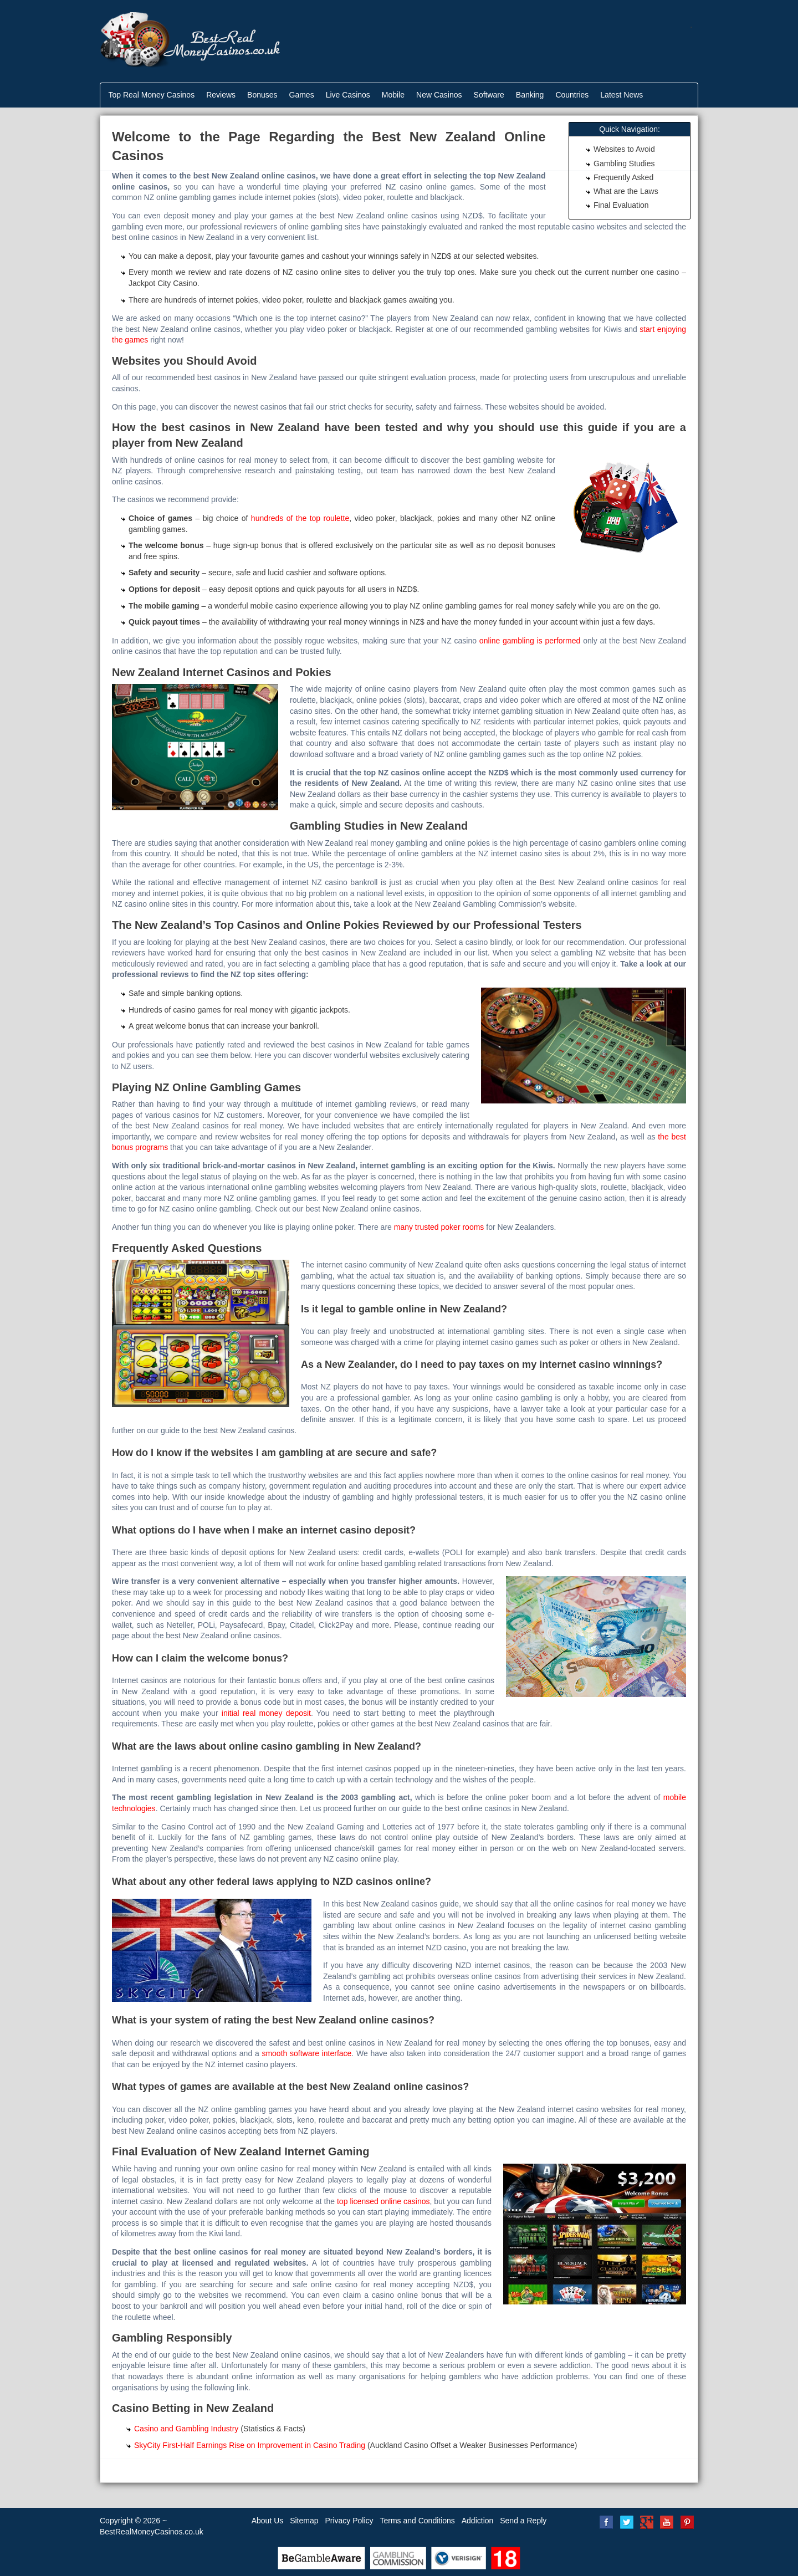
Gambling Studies (624, 163)
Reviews (221, 94)
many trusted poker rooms (439, 1227)
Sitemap (304, 2520)
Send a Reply (523, 2520)
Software (489, 94)
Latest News (621, 94)
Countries (572, 94)
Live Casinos (348, 94)
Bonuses (262, 94)
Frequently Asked (623, 177)
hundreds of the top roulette (300, 518)
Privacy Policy (349, 2520)
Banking (530, 94)
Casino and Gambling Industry (186, 2428)
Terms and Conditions (417, 2520)
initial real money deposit (266, 1713)
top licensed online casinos (383, 2201)
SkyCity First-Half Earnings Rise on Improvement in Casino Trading (249, 2445)
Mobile (393, 94)
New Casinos (439, 94)
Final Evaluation (621, 205)
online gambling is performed (529, 640)
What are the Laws (626, 191)
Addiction (478, 2520)
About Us (268, 2520)
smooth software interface (306, 2053)
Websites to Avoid (624, 149)
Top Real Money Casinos (152, 94)
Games (301, 94)
